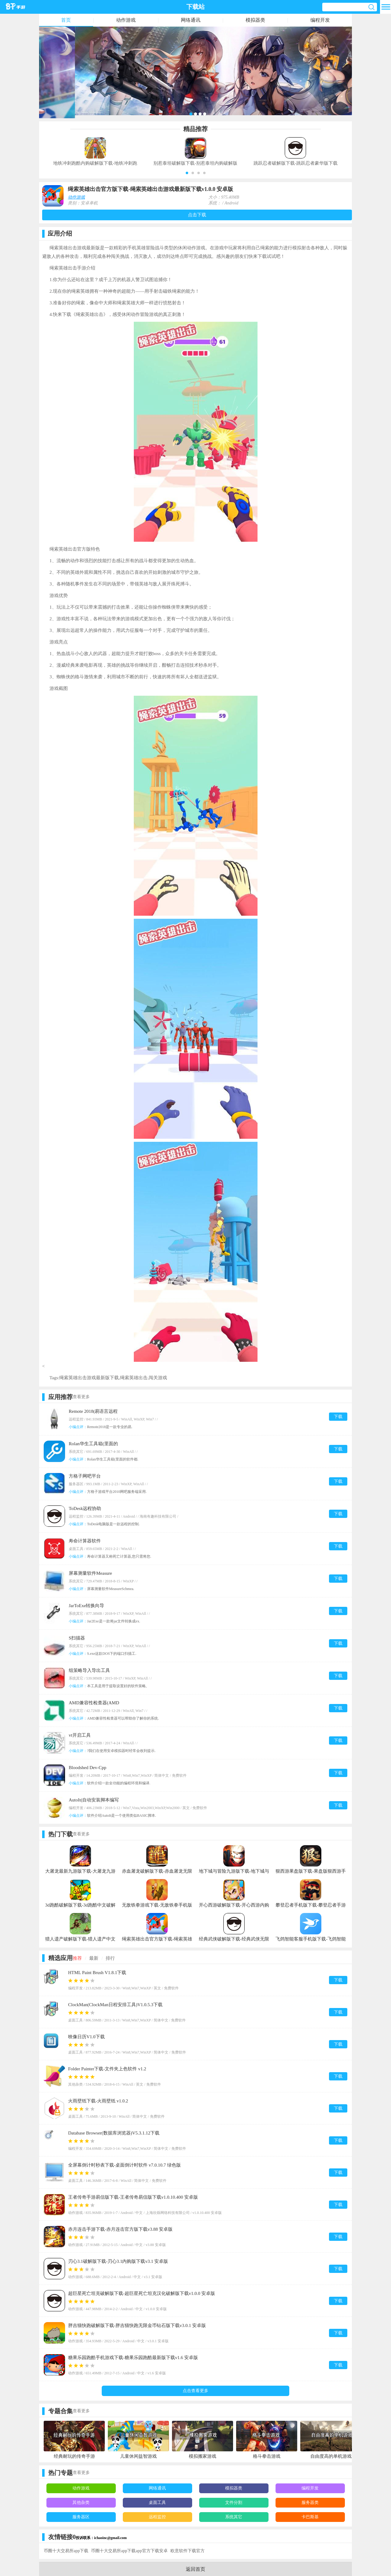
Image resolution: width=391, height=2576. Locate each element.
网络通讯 (190, 20)
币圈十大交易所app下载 (66, 2551)
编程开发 (320, 20)
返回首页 (195, 2569)
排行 (110, 1958)
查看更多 (81, 1396)
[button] (187, 173)
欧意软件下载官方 (187, 2551)
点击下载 (197, 214)
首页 (66, 20)
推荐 (77, 1958)
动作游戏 (126, 20)
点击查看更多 (195, 2390)
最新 (93, 1958)
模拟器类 (255, 20)
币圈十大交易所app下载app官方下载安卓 (129, 2551)
